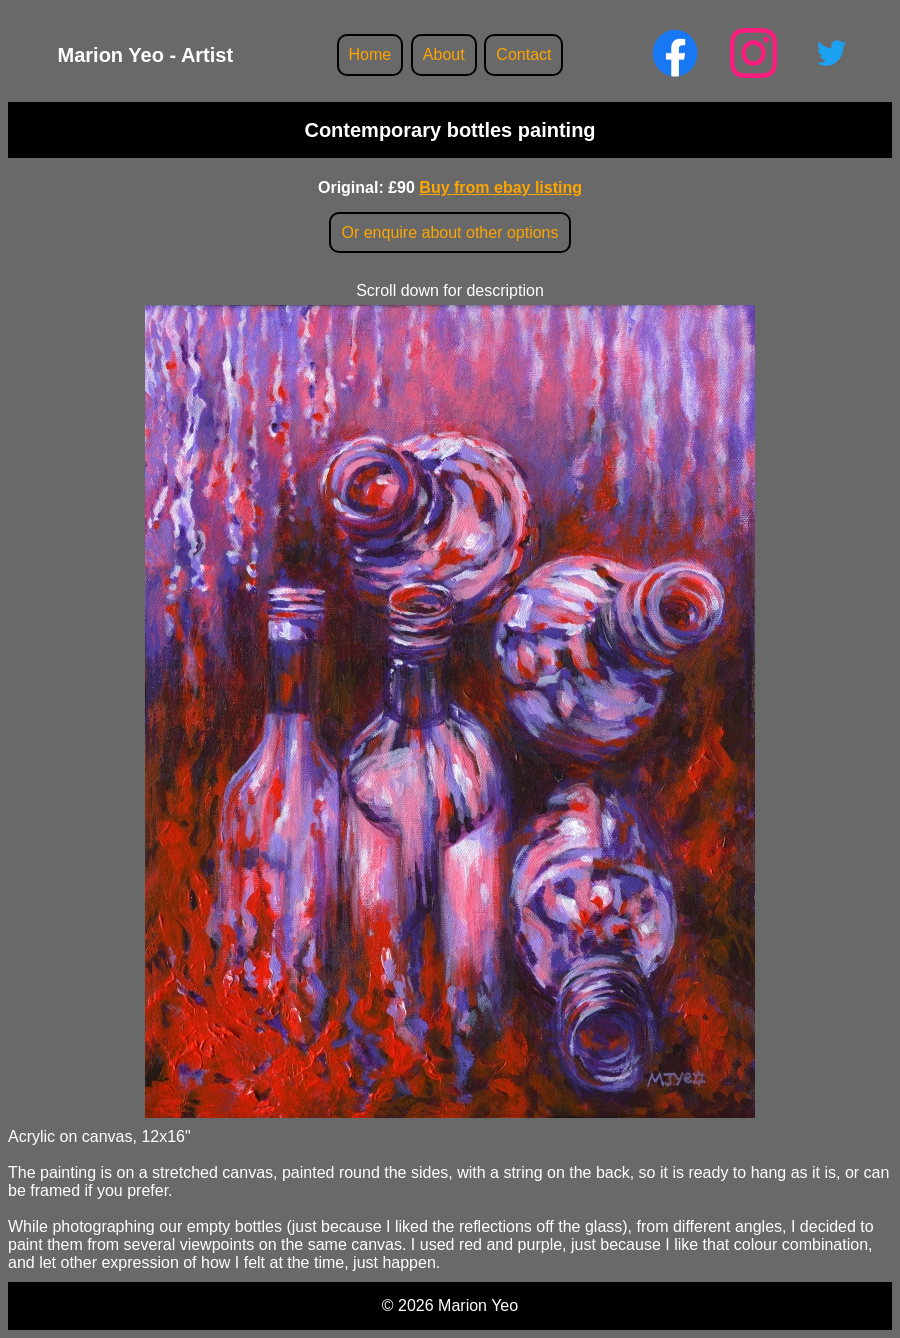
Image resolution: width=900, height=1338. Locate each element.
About (444, 54)
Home (370, 54)
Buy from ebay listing (500, 187)
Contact (523, 54)
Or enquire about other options (449, 232)
